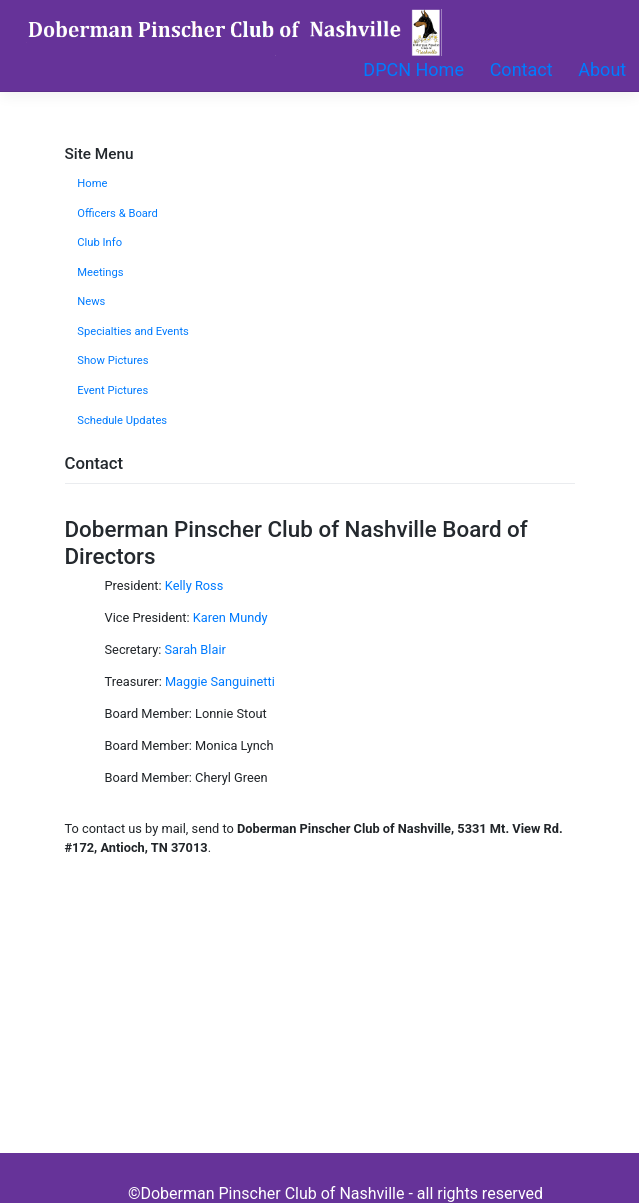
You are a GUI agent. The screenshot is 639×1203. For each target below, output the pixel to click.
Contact (521, 69)
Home (92, 183)
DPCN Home (413, 69)
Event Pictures (112, 390)
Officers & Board (117, 213)
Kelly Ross (194, 585)
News (91, 301)
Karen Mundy (230, 617)
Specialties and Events (133, 331)
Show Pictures (112, 360)
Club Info (99, 242)
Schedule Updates (122, 420)
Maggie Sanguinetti (220, 681)
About (602, 69)
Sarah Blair (195, 649)
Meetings (100, 272)
